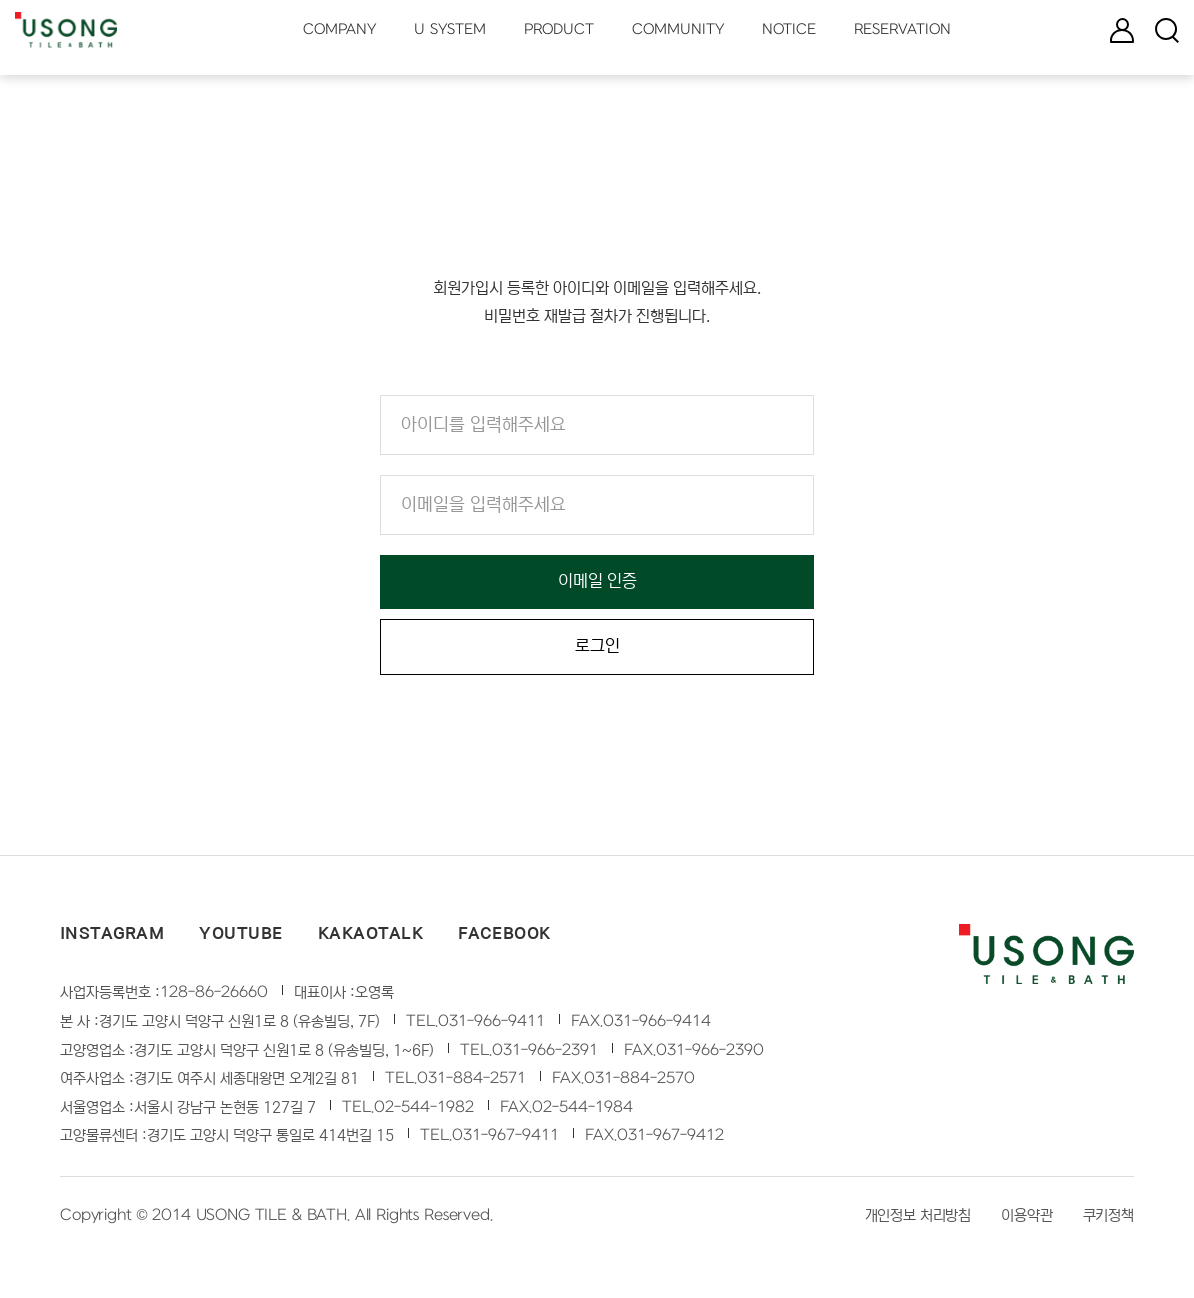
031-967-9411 (505, 1140)
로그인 (597, 650)
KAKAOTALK (370, 938)
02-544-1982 (424, 1112)
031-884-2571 (471, 1083)
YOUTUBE (240, 938)
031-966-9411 (491, 1026)
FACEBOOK (504, 938)
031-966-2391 (545, 1055)
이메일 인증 (597, 582)
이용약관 (1026, 1220)
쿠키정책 (1108, 1220)
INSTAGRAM (112, 938)
